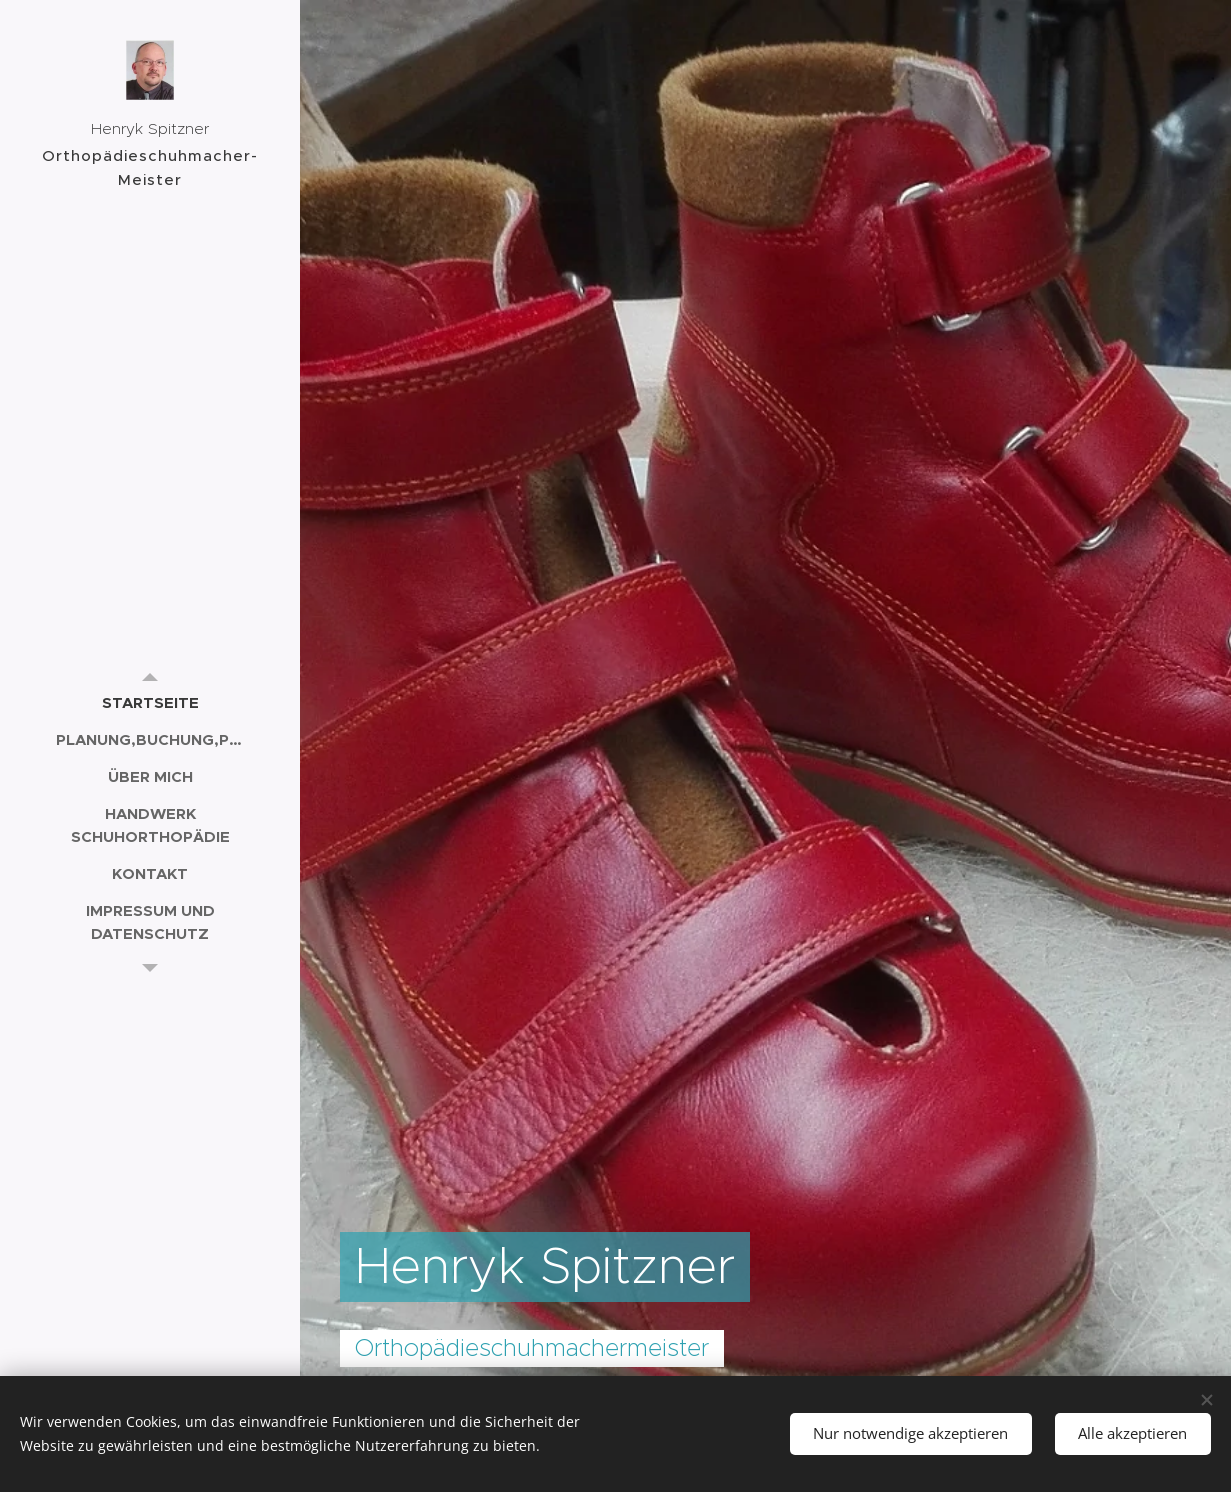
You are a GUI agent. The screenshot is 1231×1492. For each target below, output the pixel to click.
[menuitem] (150, 702)
